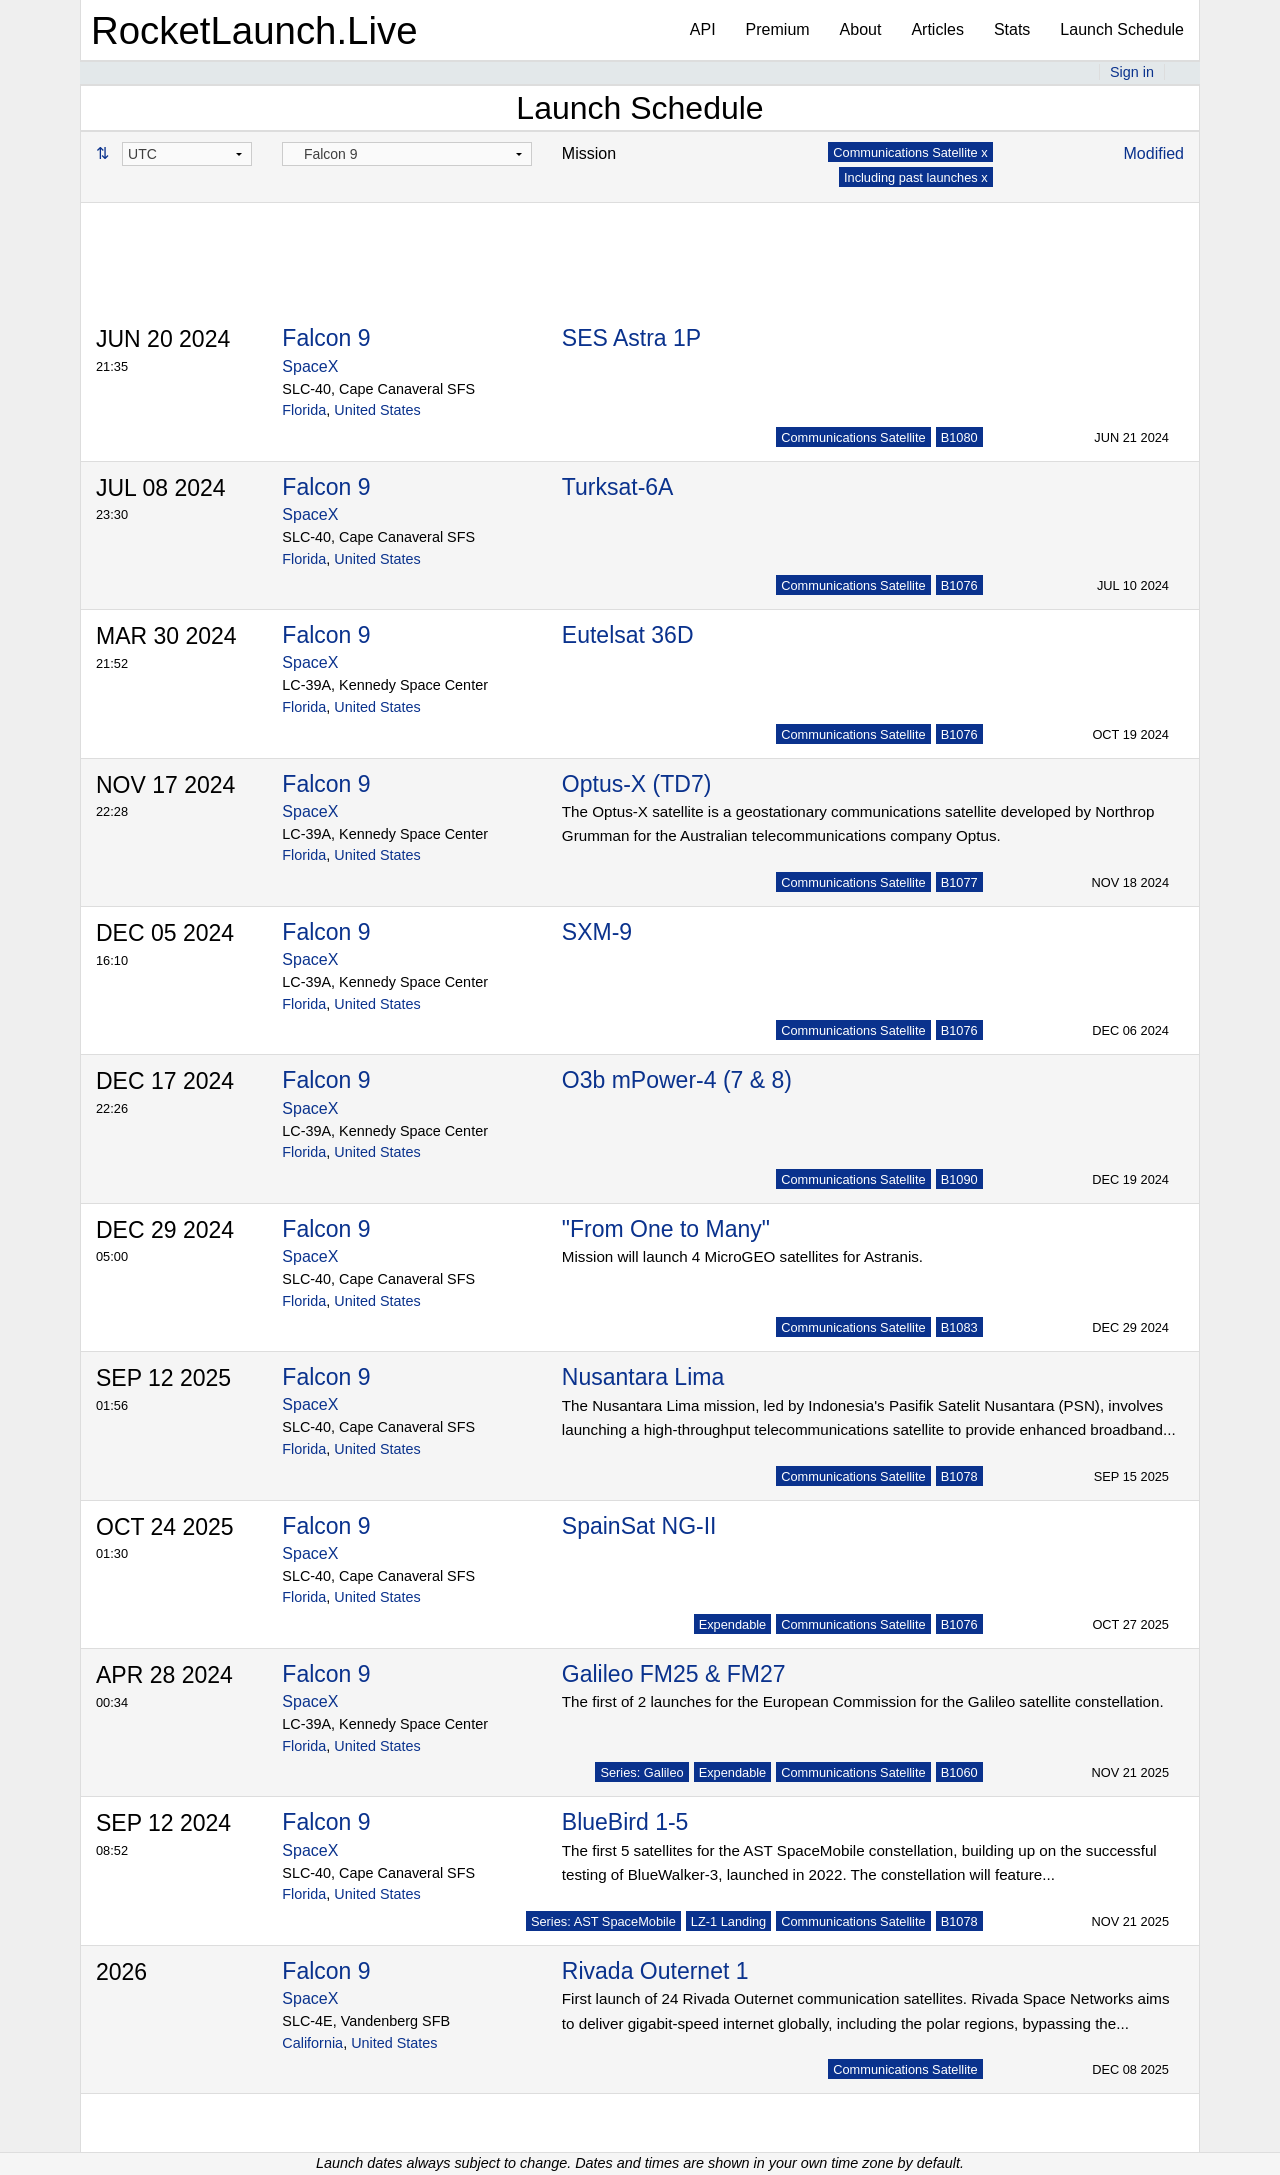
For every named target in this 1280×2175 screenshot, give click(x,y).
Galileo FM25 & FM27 (674, 1674)
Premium (778, 29)
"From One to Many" (666, 1229)
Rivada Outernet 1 (655, 1971)
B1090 (959, 1179)
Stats (1012, 29)
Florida (304, 410)
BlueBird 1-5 (625, 1822)
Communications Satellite (853, 437)
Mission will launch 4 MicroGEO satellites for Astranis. (742, 1256)
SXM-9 (597, 932)
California (312, 2043)
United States (377, 410)
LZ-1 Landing (728, 1921)
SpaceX (310, 366)
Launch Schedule (1122, 29)
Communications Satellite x (910, 152)
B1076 (959, 585)
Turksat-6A (618, 487)
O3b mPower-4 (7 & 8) (677, 1080)
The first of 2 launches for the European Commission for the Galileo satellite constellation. (863, 1701)
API (703, 29)
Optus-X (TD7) (637, 784)
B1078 (959, 1476)
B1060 (959, 1772)
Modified (1154, 153)
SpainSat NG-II (639, 1526)
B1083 (959, 1327)
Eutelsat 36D (628, 635)
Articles (937, 29)
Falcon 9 (326, 338)
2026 (121, 1972)
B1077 (959, 882)
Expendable (733, 1624)
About (861, 29)
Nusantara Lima (643, 1377)
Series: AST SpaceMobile (603, 1921)
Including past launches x (916, 177)
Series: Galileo (641, 1772)
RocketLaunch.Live (254, 30)
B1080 (959, 437)
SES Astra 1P (631, 338)
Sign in (1132, 72)
